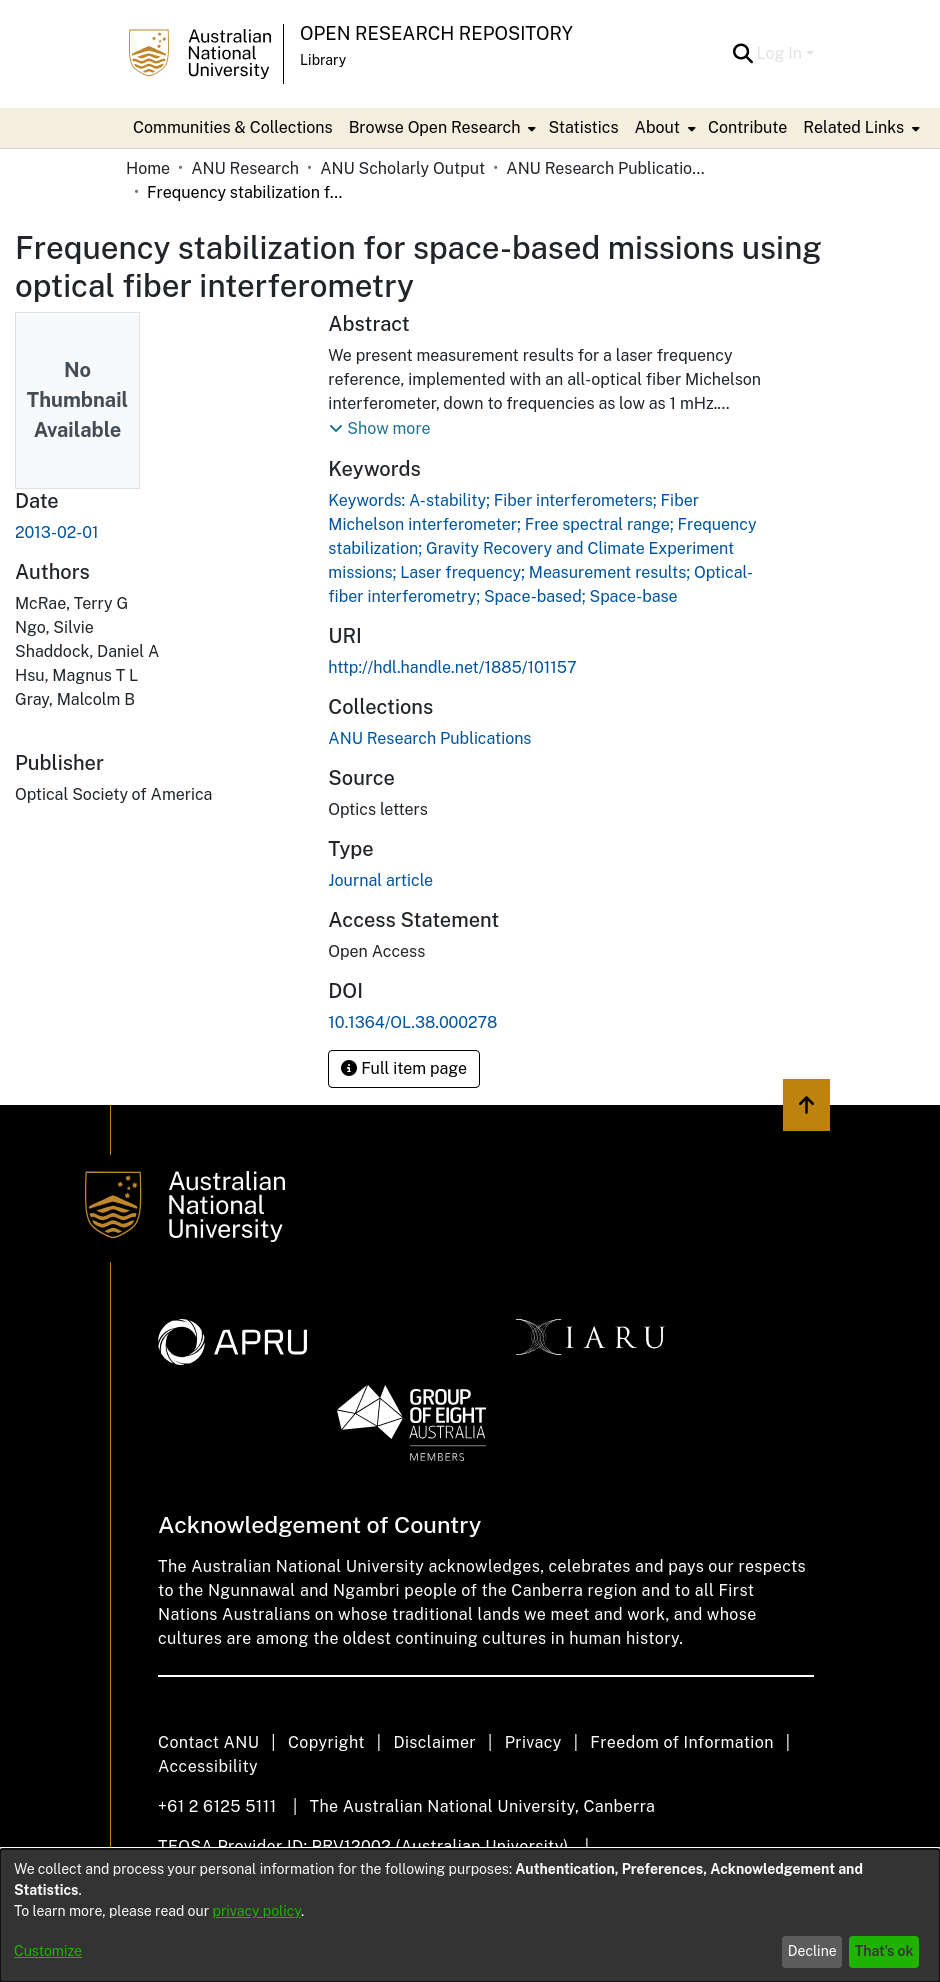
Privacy (533, 1742)
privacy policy (257, 1911)
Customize (48, 1951)
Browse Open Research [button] (435, 127)
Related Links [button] (853, 127)
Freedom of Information (681, 1742)
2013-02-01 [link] (57, 532)
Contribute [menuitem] (747, 127)
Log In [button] (781, 53)
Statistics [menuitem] (583, 127)
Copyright (326, 1742)
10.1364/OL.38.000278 (412, 1022)
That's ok (884, 1951)
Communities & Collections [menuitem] (233, 127)
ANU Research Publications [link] (606, 168)
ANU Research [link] (245, 168)
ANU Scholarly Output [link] (402, 168)
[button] (743, 54)
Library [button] (323, 60)
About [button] (657, 127)
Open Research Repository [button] (436, 33)
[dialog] (470, 1915)
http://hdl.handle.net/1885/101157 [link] (452, 667)
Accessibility (208, 1766)
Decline (812, 1951)
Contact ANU (208, 1742)
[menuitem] (441, 128)
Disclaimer (434, 1742)
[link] (429, 738)
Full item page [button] (404, 1068)
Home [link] (148, 168)
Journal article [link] (380, 880)
